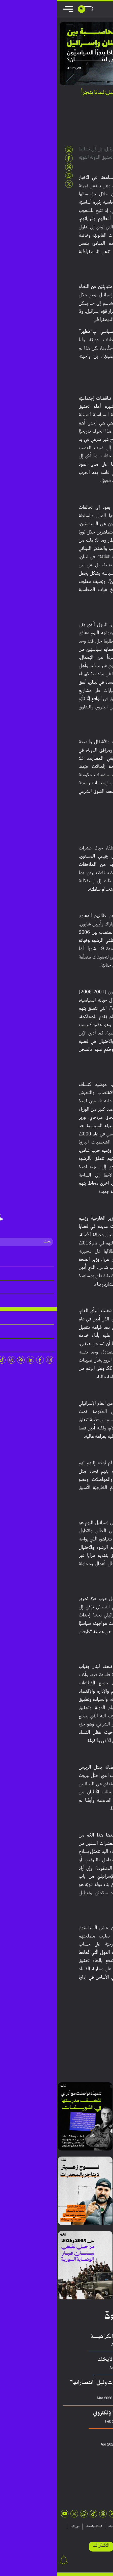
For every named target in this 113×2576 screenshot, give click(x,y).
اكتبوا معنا (37, 2526)
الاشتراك (44, 2546)
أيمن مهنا (80, 2345)
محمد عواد (79, 2368)
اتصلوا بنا (101, 2532)
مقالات (105, 2526)
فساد (94, 2022)
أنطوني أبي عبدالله (76, 2444)
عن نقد (18, 2526)
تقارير (90, 2526)
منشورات (74, 2526)
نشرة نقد (56, 2526)
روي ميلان (86, 117)
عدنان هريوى (78, 2421)
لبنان (85, 2022)
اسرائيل (104, 2022)
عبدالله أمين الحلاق (74, 2398)
